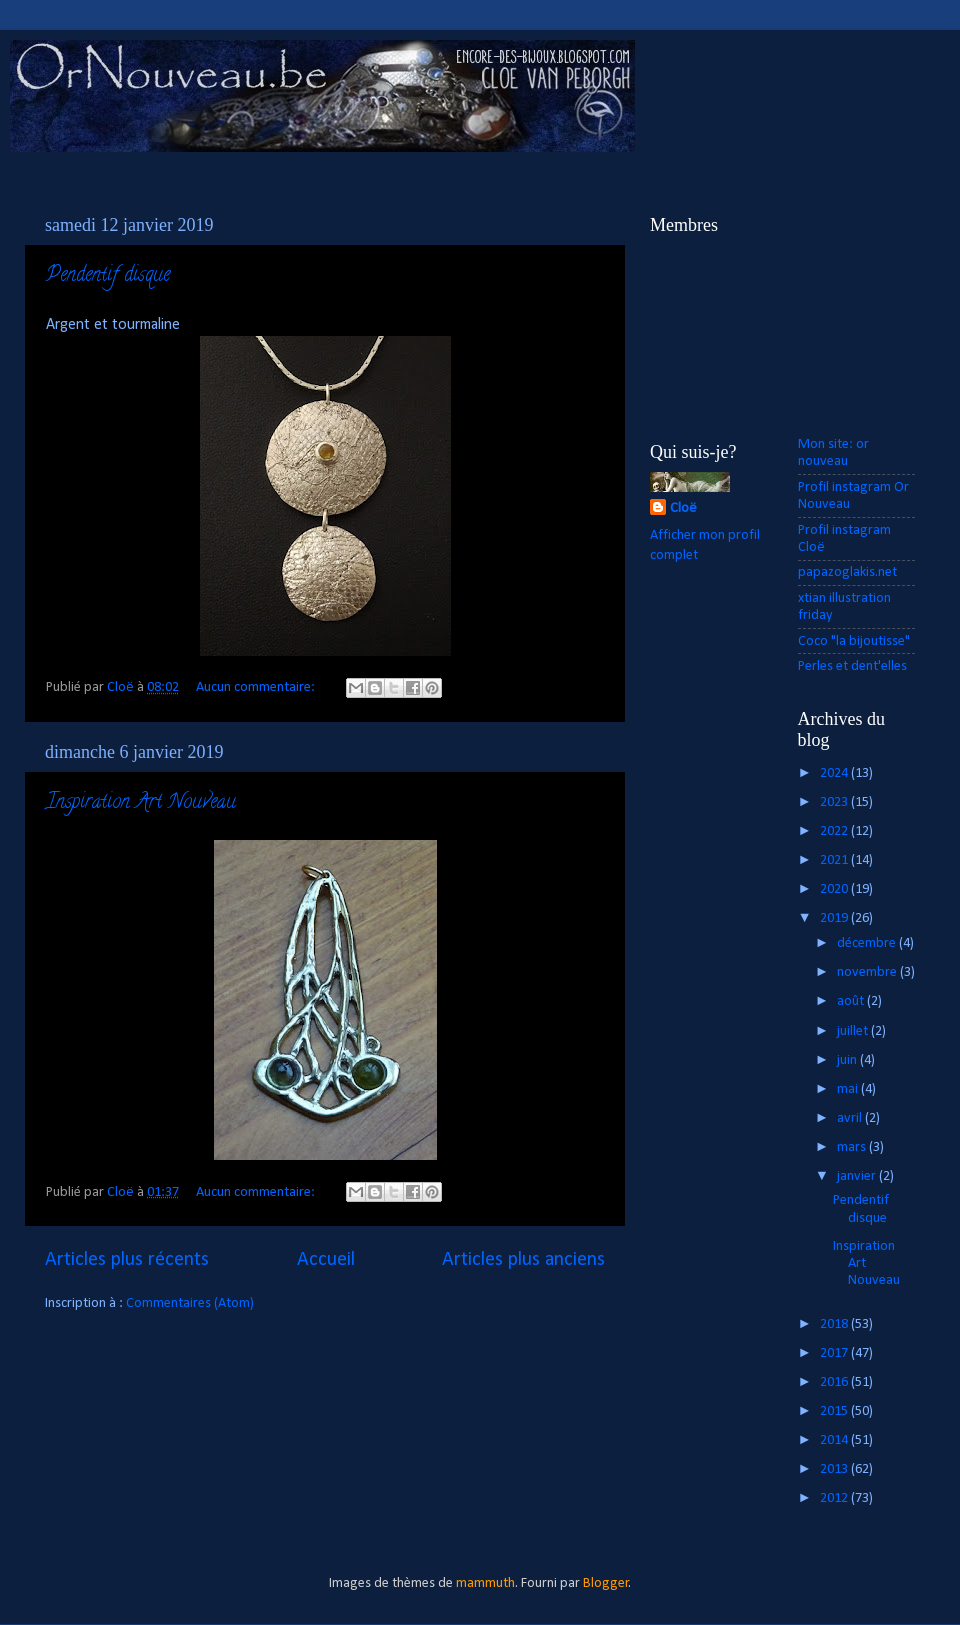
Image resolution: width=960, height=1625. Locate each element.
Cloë (683, 508)
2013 (835, 1469)
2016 (835, 1382)
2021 (835, 860)
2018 (835, 1324)
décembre (868, 943)
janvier (858, 1176)
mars (853, 1147)
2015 (835, 1411)
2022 (835, 831)
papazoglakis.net (847, 572)
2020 (835, 889)
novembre (868, 972)
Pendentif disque (108, 276)
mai (849, 1089)
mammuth (485, 1583)
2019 (835, 918)
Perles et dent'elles (852, 666)
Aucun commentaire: (257, 687)
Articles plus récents (127, 1260)
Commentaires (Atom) (190, 1303)
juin (848, 1060)
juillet (854, 1031)
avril (851, 1118)
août (852, 1001)
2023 (835, 802)
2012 (835, 1498)
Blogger (606, 1583)
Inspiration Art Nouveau (141, 803)
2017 (835, 1353)
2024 (835, 773)
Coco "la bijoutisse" (854, 641)
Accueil (326, 1260)
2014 (835, 1440)
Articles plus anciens (523, 1260)
